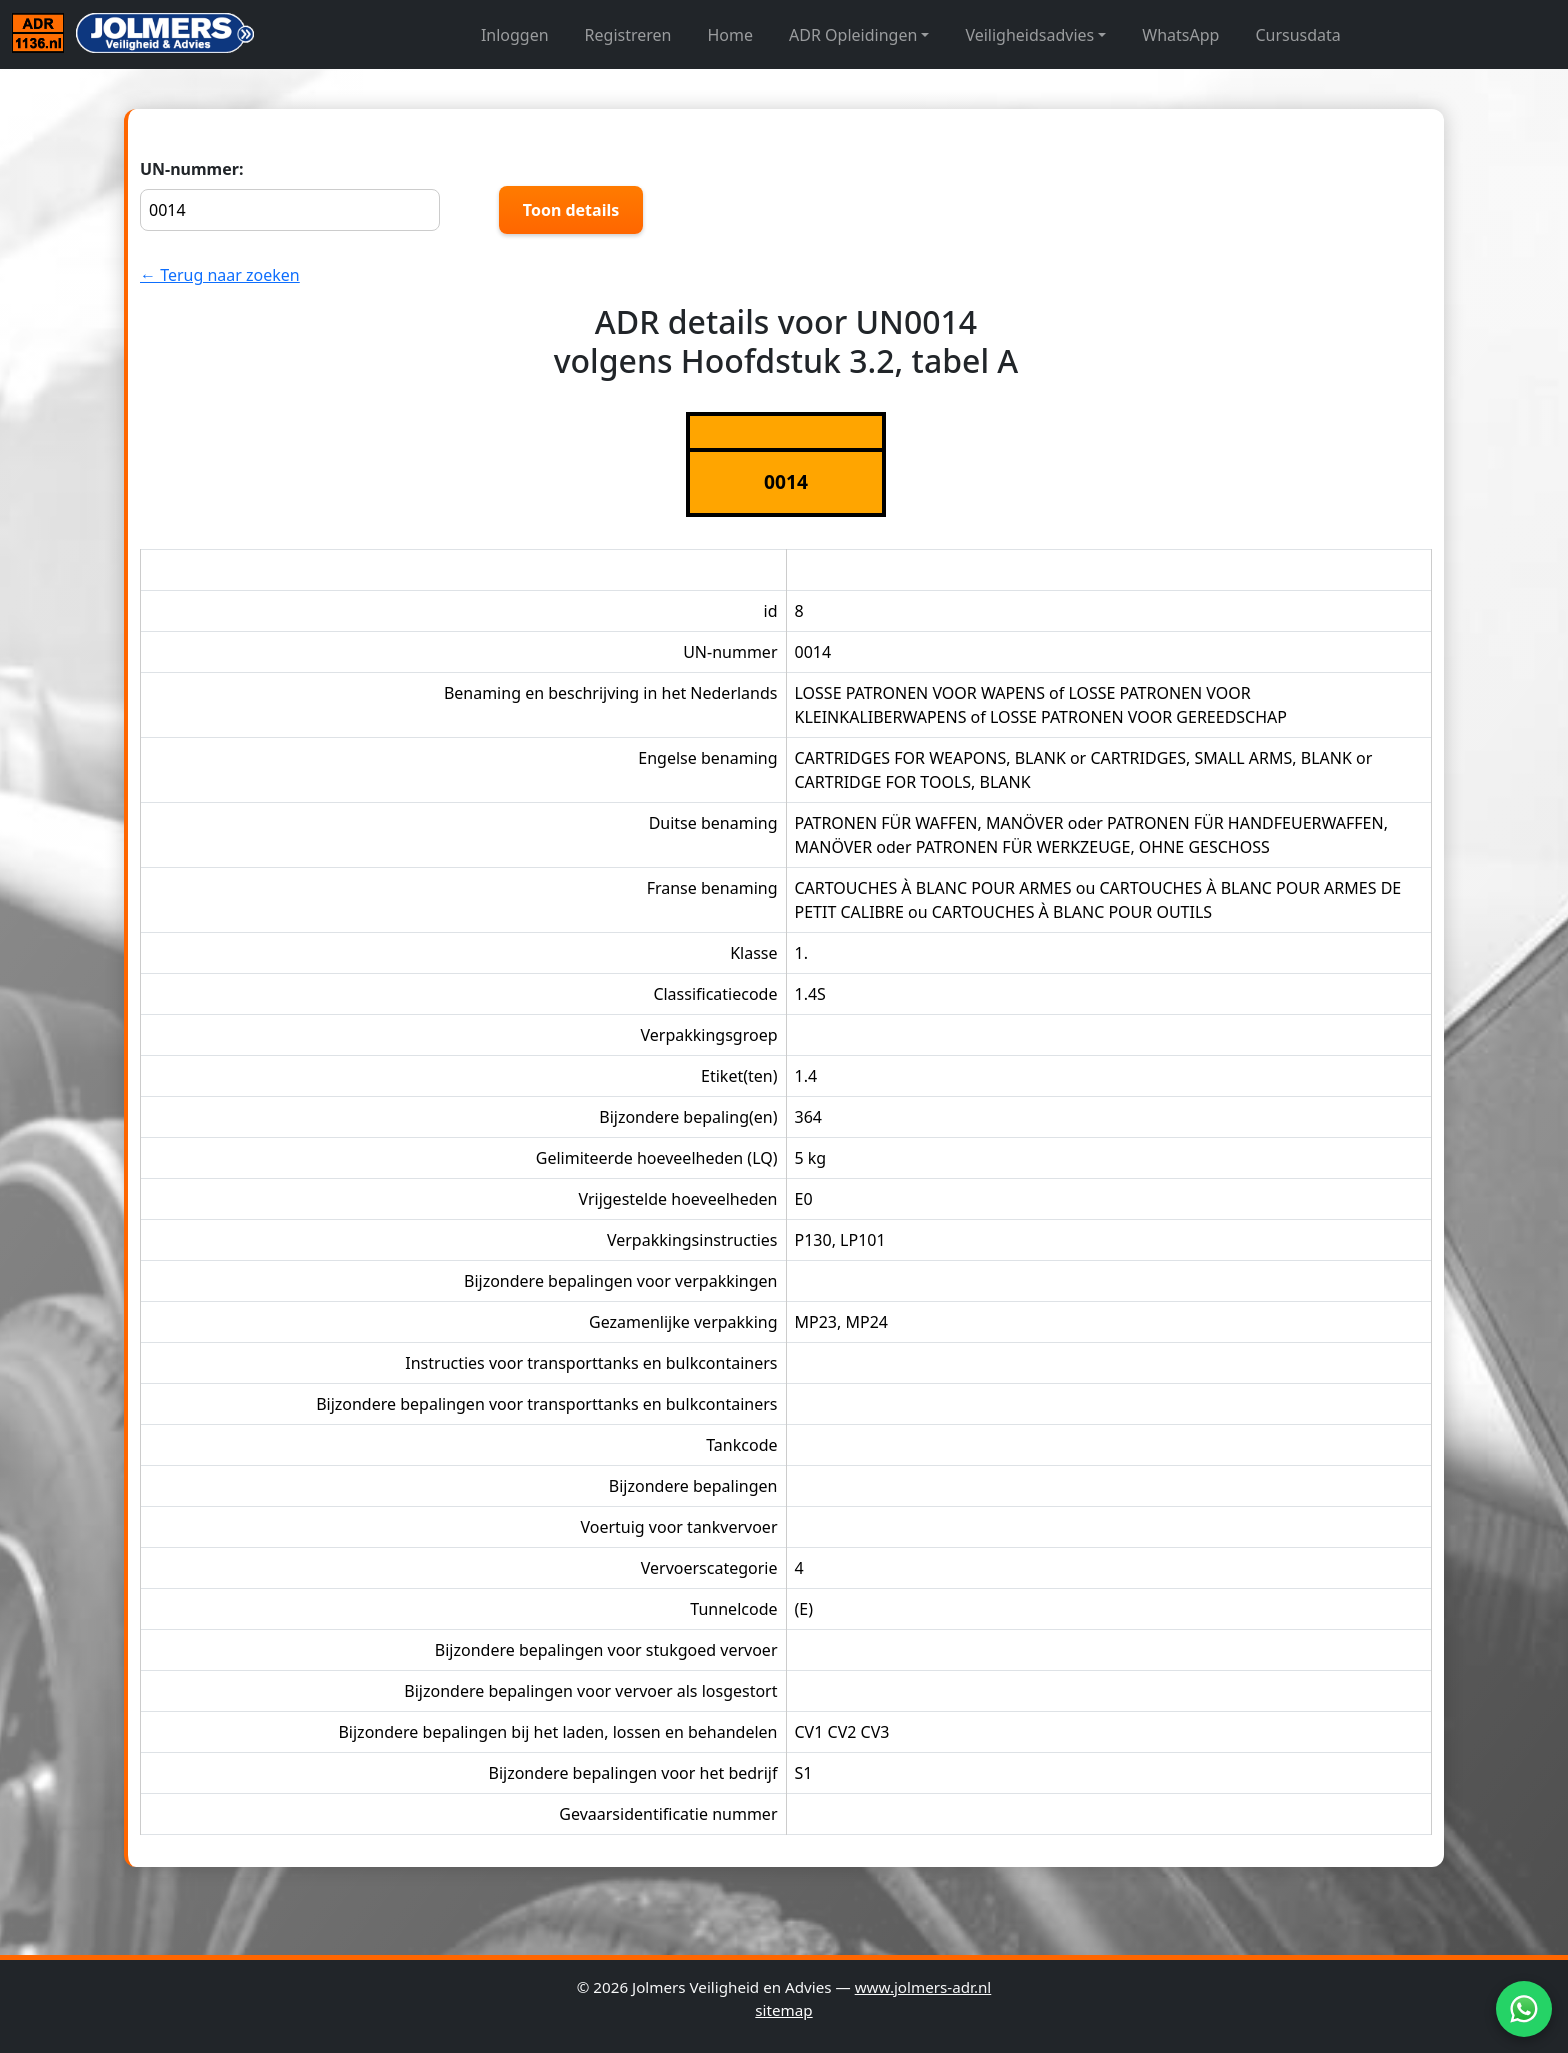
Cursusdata (1297, 35)
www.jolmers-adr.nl (923, 1987)
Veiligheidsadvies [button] (1029, 35)
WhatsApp (1180, 35)
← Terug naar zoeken (220, 275)
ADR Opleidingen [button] (853, 35)
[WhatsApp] (1524, 2009)
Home (731, 35)
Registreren (628, 35)
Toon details (571, 210)
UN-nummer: (290, 194)
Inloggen (515, 35)
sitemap (783, 2010)
